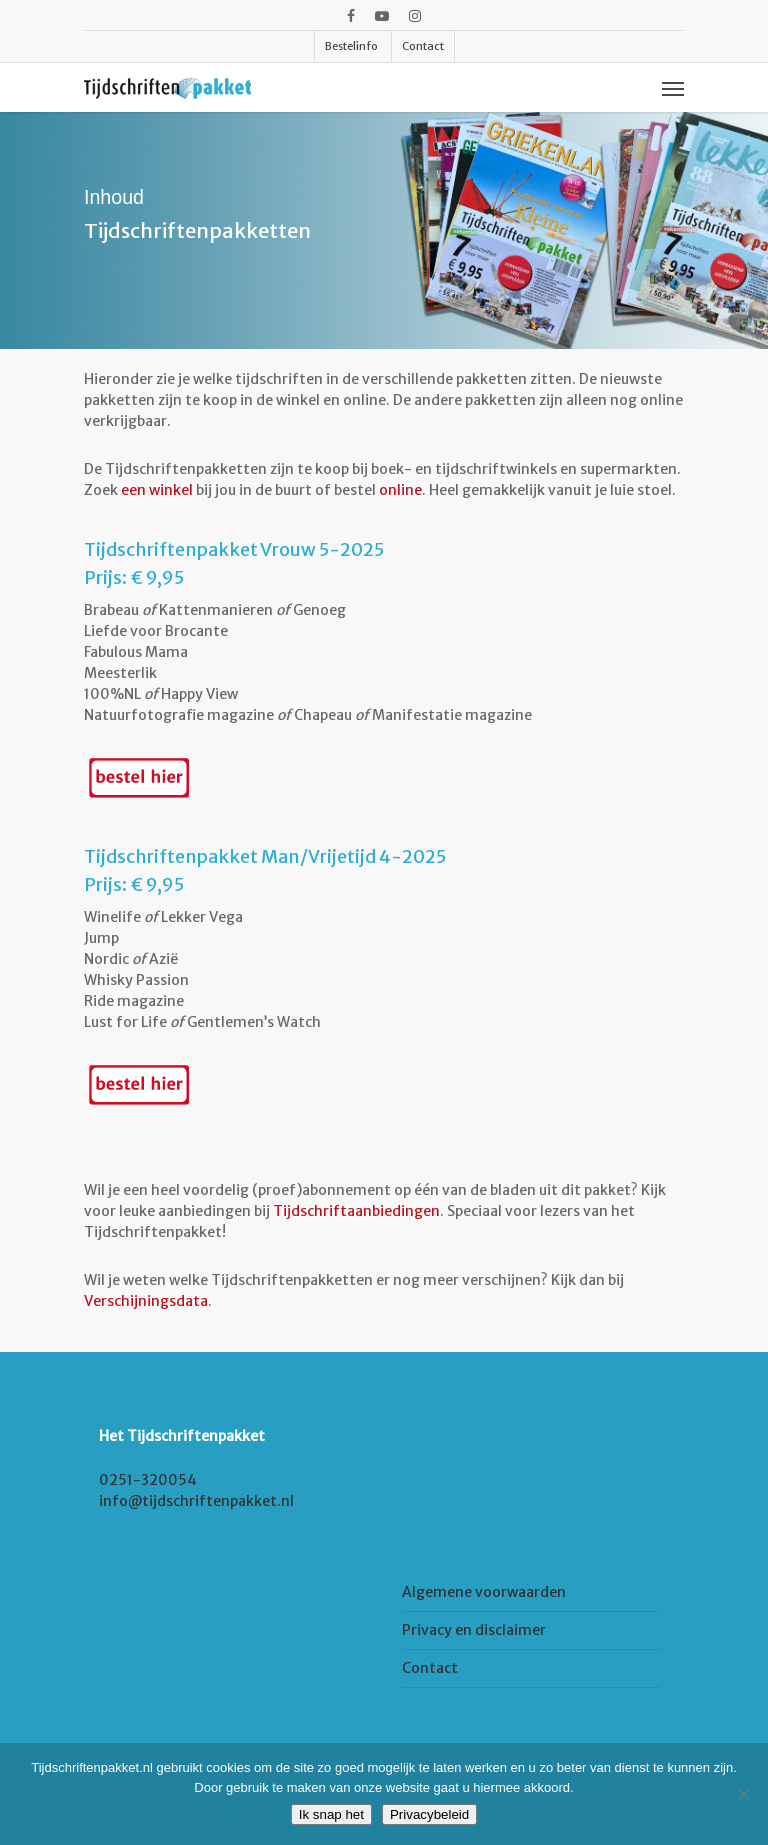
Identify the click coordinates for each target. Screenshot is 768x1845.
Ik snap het (331, 1814)
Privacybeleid (429, 1814)
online (400, 490)
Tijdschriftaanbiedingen (356, 1211)
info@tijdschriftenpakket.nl (196, 1501)
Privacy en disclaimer (474, 1630)
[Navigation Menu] (673, 88)
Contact (430, 1668)
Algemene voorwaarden (484, 1592)
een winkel (157, 490)
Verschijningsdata (146, 1301)
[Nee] (743, 1794)
